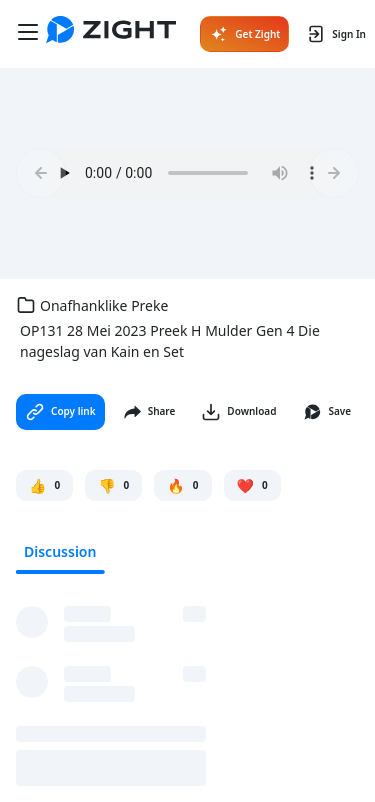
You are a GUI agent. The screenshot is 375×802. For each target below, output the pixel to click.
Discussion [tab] (60, 551)
